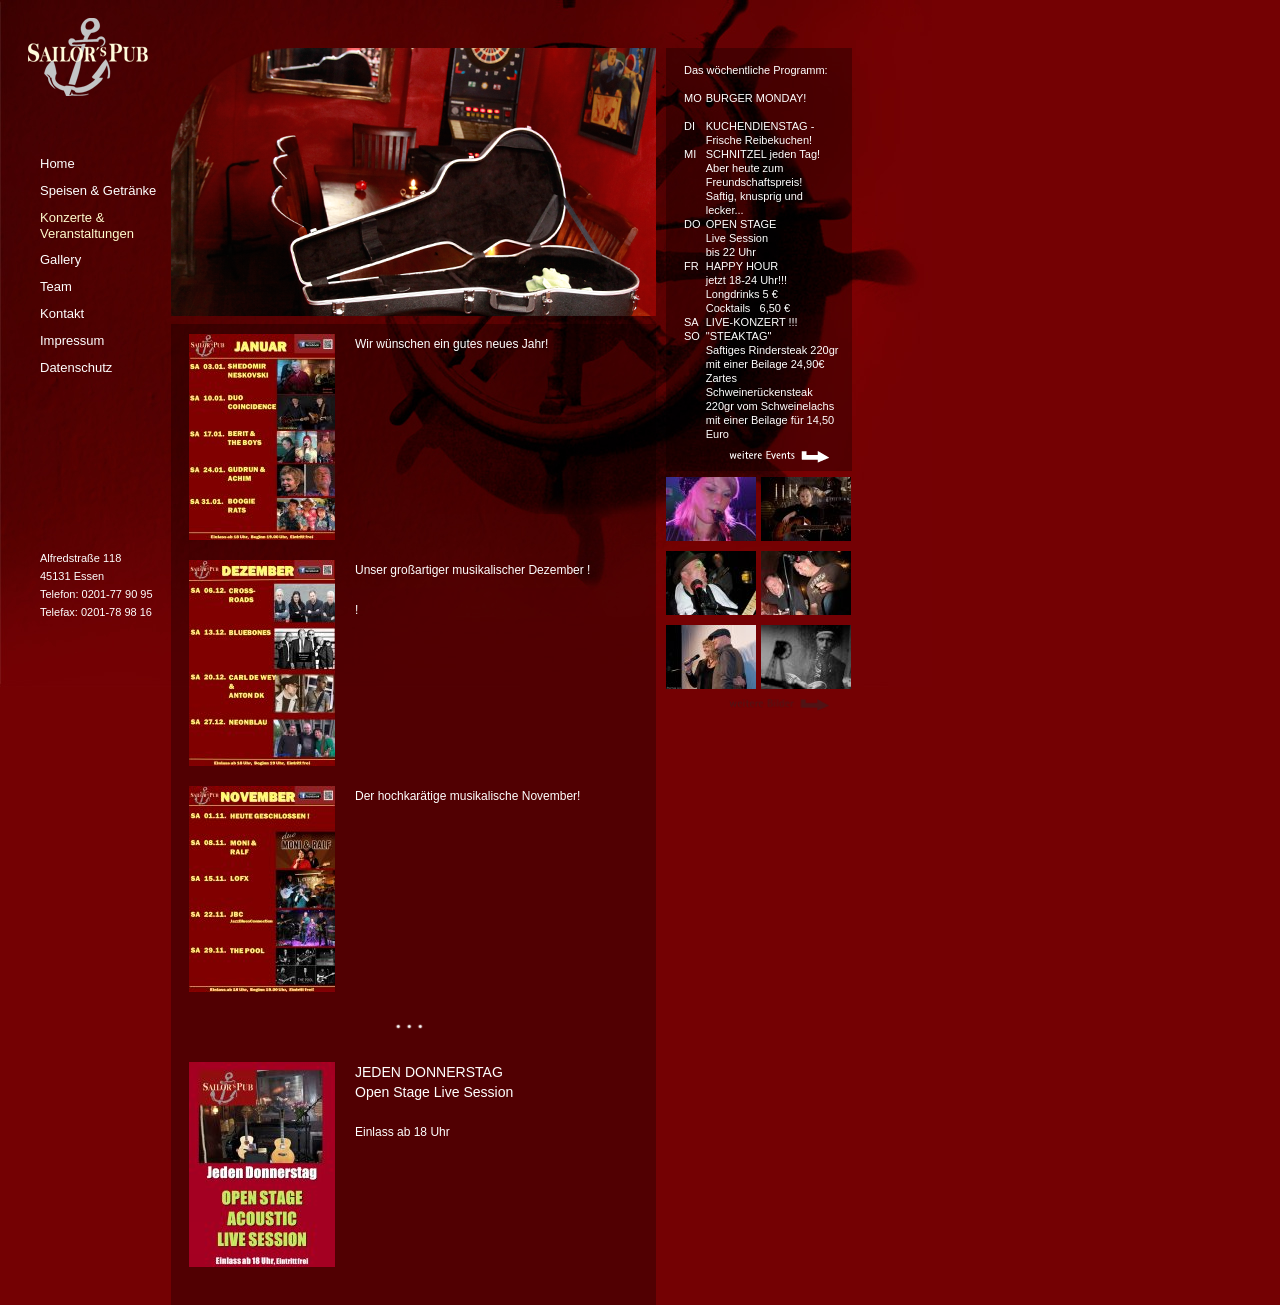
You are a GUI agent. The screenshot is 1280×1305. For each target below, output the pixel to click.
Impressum (72, 340)
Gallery (60, 259)
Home (57, 163)
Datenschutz (76, 367)
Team (56, 286)
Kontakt (62, 313)
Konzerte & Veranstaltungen (87, 225)
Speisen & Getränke (98, 190)
